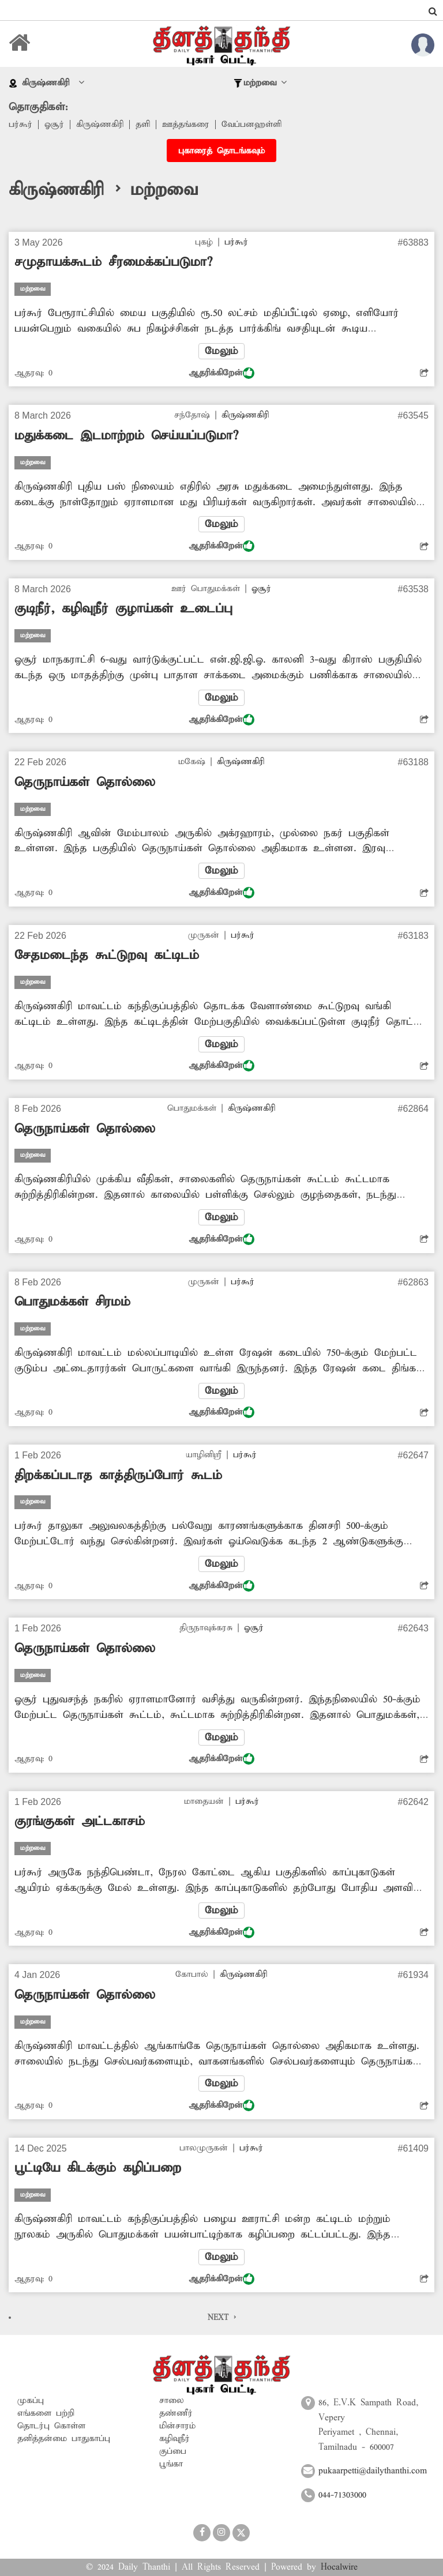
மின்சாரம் (177, 2426)
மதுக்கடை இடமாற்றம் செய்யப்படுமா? (126, 436)
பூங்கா (171, 2464)
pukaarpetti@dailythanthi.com (372, 2471)
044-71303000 (342, 2495)
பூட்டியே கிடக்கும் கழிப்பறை (97, 2168)
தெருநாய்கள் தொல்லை (84, 782)
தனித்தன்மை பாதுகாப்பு (63, 2438)
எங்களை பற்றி (45, 2413)
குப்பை (172, 2451)
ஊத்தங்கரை (185, 124)
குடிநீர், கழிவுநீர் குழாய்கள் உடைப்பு (123, 609)
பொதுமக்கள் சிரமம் (72, 1302)
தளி (143, 124)
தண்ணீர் (176, 2413)
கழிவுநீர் (174, 2438)
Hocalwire (339, 2567)
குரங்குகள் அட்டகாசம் (79, 1822)
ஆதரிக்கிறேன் (221, 373)
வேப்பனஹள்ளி (251, 124)
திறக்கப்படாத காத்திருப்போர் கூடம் (118, 1476)
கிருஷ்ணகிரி (99, 124)
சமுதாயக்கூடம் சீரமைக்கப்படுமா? (113, 262)
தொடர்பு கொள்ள (51, 2426)
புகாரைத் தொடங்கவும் (221, 151)
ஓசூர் (54, 124)
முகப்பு (30, 2400)
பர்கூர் (20, 124)
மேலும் (221, 351)
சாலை (171, 2400)
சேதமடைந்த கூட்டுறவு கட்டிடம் (106, 955)
